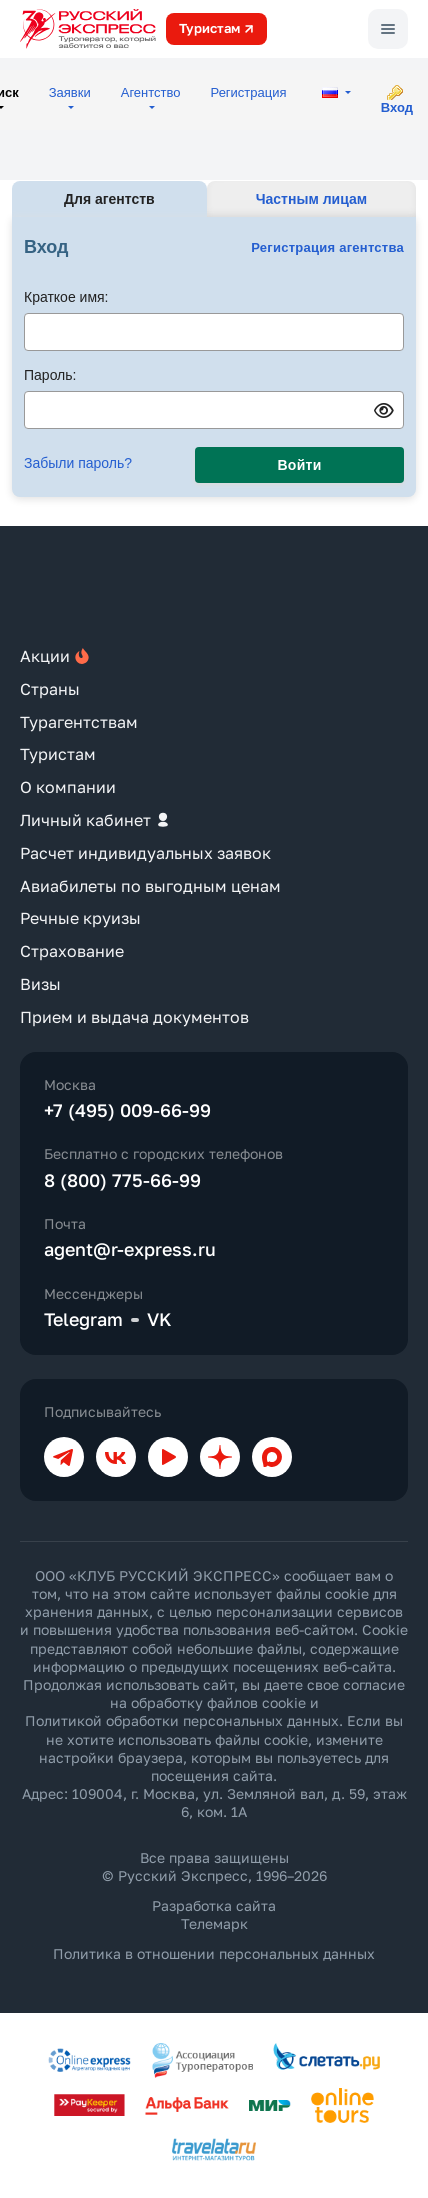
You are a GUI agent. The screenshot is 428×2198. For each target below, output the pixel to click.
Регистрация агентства (327, 247)
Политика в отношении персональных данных (214, 1953)
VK (159, 1319)
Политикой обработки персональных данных (182, 1720)
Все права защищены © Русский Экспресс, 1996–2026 (214, 1866)
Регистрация (249, 92)
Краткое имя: (66, 297)
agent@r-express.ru (130, 1249)
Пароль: (50, 375)
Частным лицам (311, 199)
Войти (300, 465)
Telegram (83, 1319)
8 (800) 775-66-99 (122, 1180)
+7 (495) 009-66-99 (127, 1110)
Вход (397, 107)
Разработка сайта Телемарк (214, 1914)
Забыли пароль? (78, 463)
